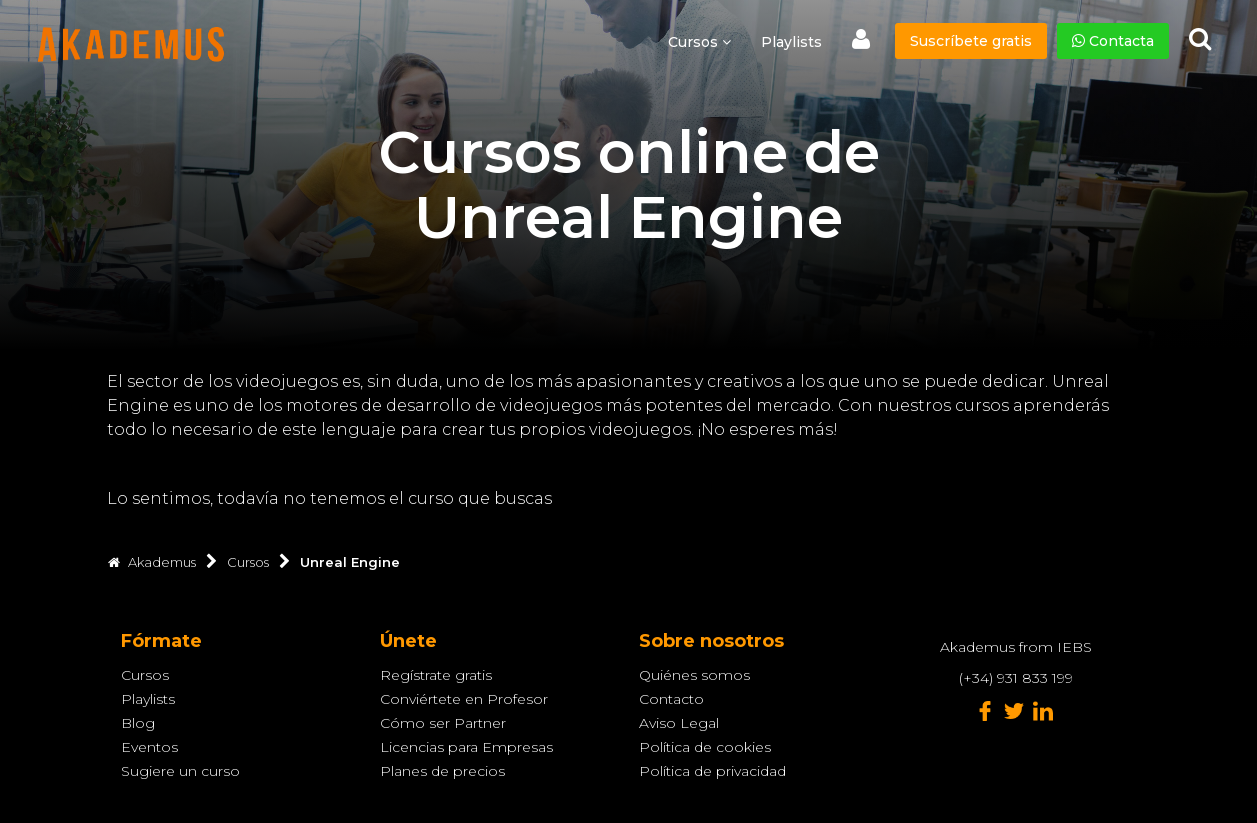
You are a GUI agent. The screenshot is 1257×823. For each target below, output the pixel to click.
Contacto (671, 699)
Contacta (1113, 41)
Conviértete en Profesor (464, 699)
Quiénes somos (694, 675)
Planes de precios (442, 771)
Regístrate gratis (436, 675)
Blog (138, 723)
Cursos (145, 675)
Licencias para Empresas (466, 747)
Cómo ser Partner (443, 723)
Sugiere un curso (180, 771)
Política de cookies (705, 747)
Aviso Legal (679, 723)
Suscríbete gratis (971, 41)
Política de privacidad (712, 771)
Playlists (791, 42)
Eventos (149, 747)
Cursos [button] (699, 42)
